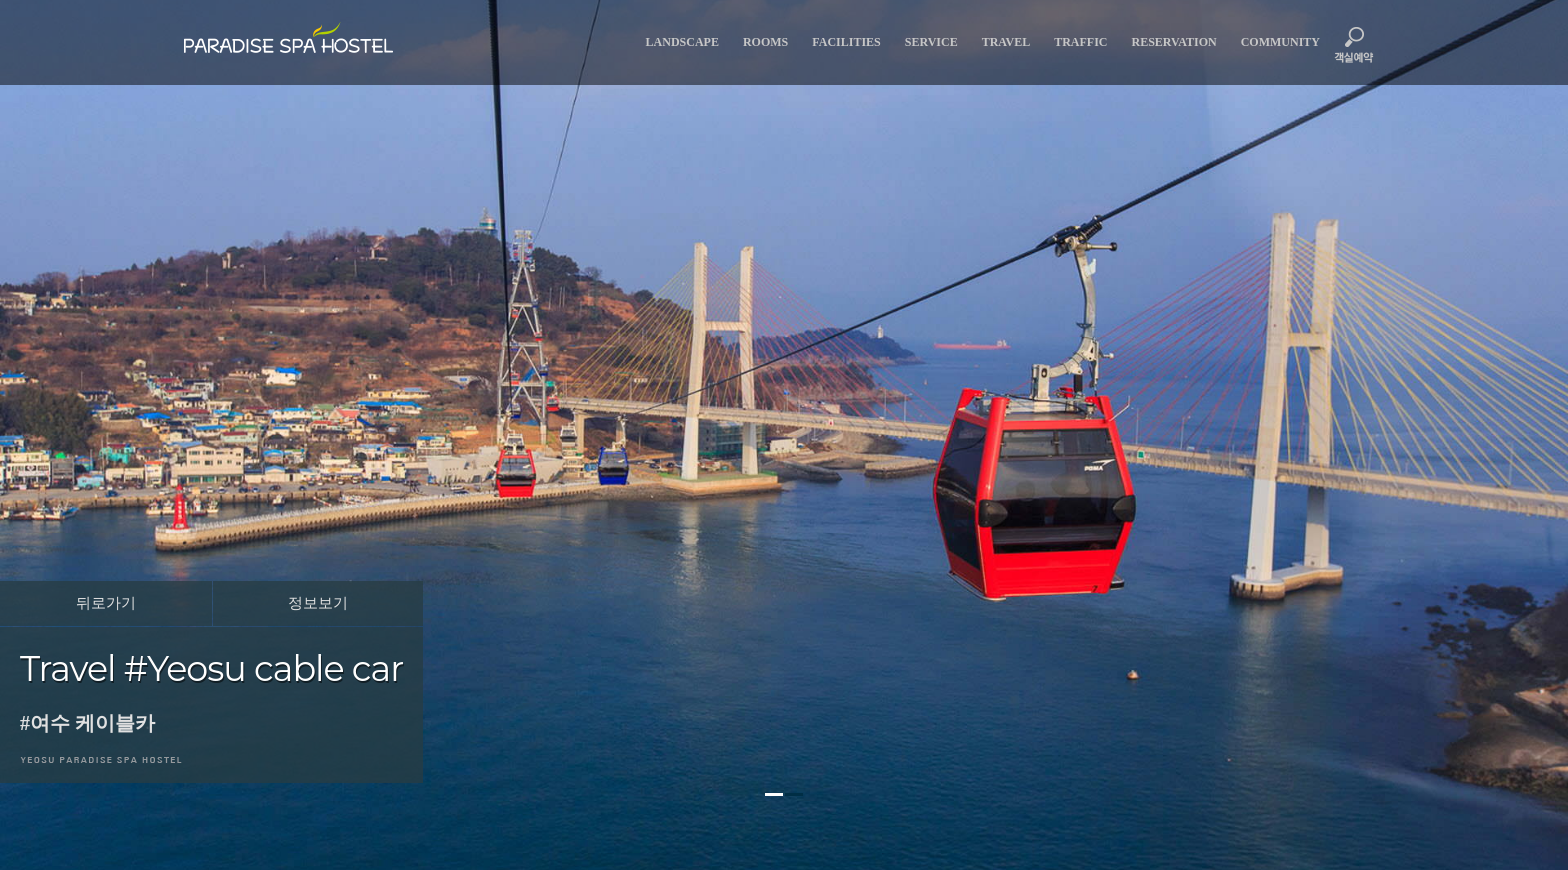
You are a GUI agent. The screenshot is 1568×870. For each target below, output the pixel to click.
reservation (1174, 42)
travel (1006, 42)
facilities (846, 42)
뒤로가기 (106, 603)
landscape (682, 42)
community (1280, 42)
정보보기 (318, 603)
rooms (765, 42)
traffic (1080, 42)
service (931, 42)
